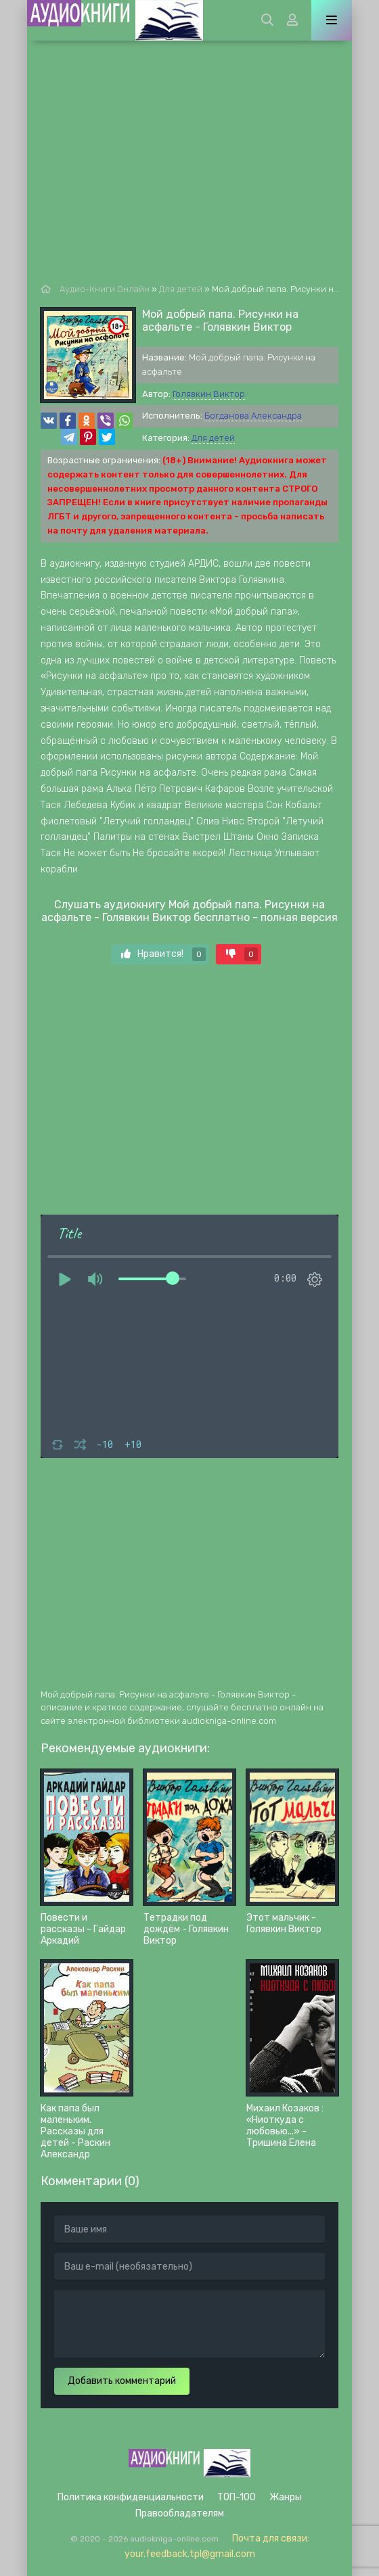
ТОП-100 (236, 2497)
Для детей (213, 438)
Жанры (285, 2497)
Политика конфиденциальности (131, 2497)
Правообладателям (179, 2513)
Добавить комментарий (122, 2381)
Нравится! (163, 954)
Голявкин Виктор (209, 394)
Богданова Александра (253, 416)
